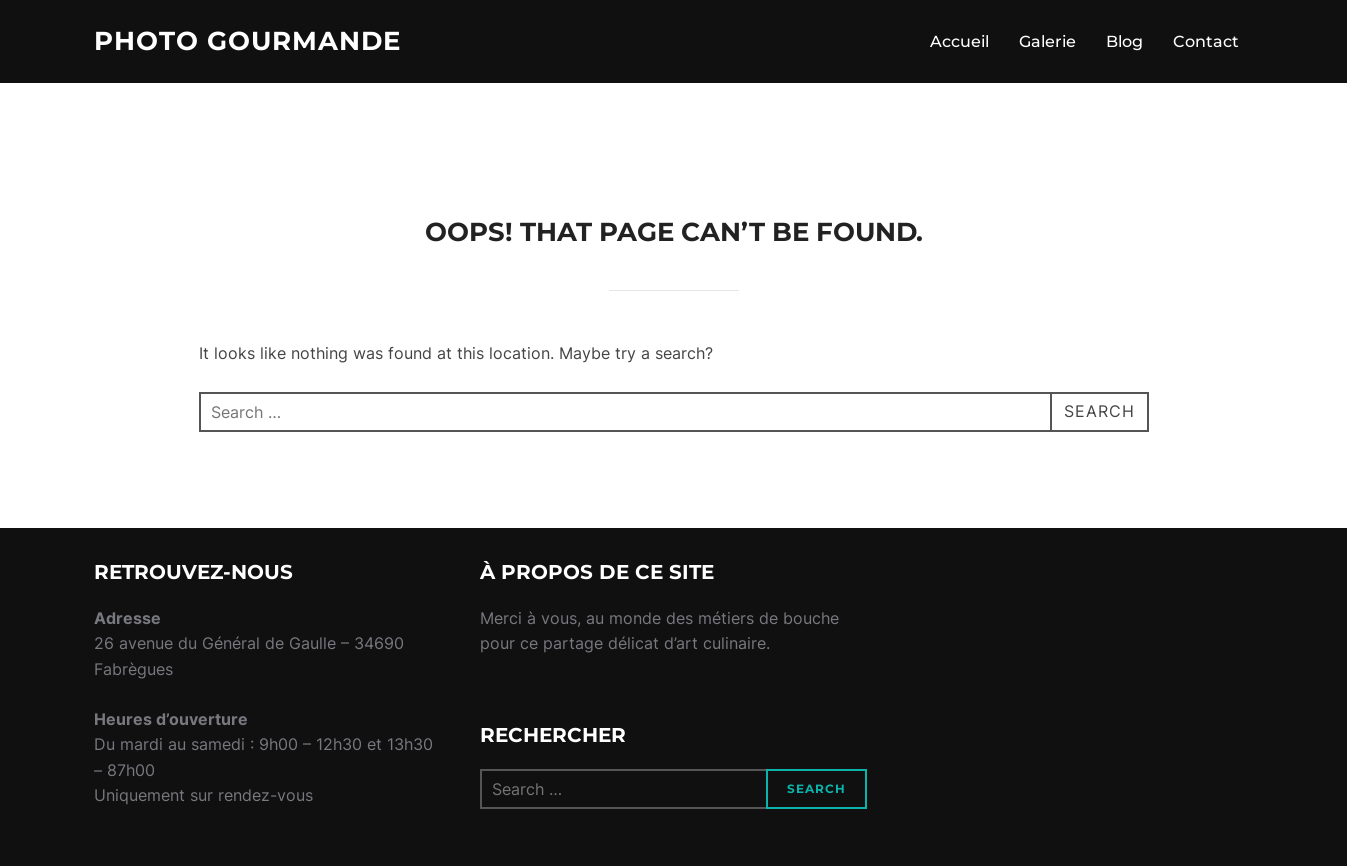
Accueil (959, 41)
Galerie (1047, 41)
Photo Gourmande (247, 41)
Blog (1124, 41)
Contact (1206, 41)
